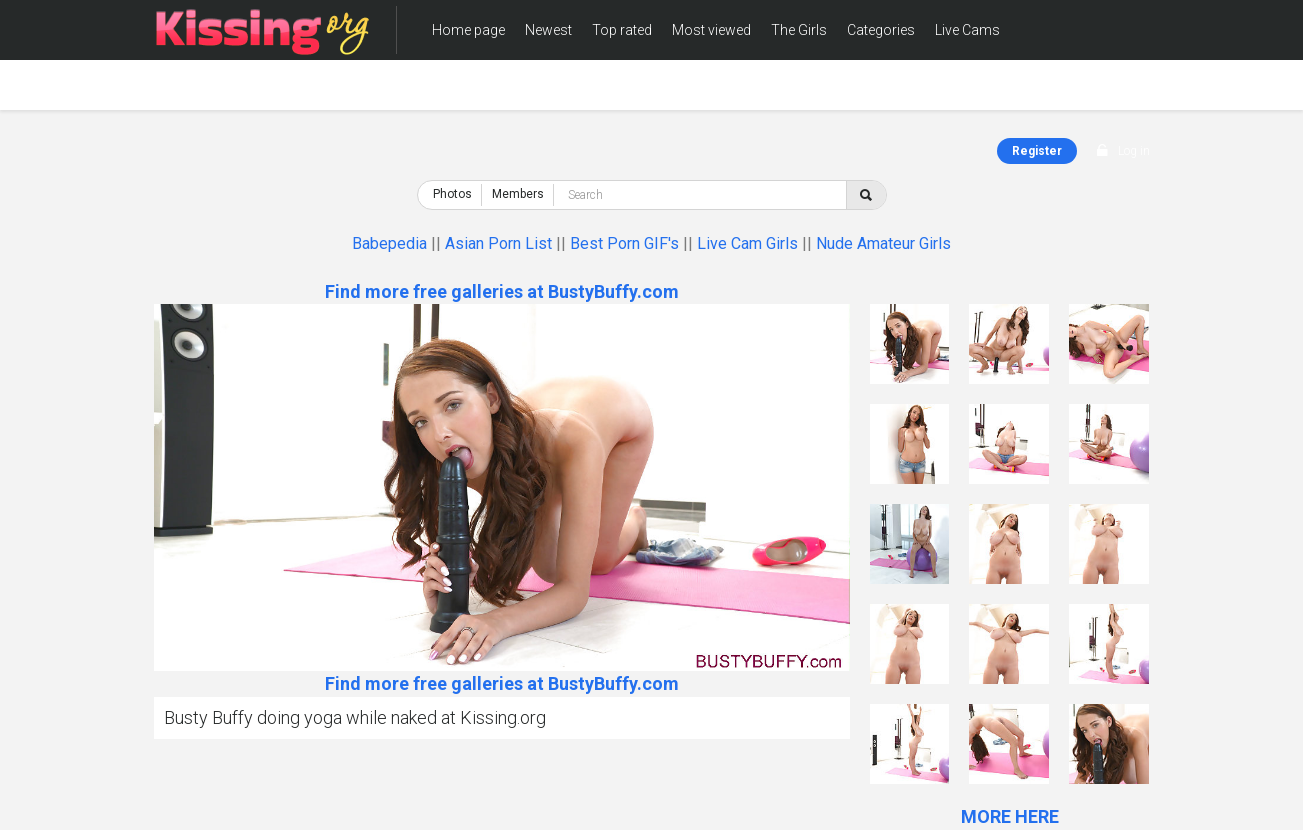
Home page (468, 30)
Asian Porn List (498, 243)
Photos (452, 194)
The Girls (799, 30)
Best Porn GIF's (624, 243)
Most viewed (711, 30)
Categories (881, 30)
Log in (1134, 151)
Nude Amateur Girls (883, 243)
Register (1037, 151)
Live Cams (967, 30)
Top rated (622, 30)
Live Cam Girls (747, 243)
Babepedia (389, 243)
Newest (548, 30)
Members (462, 90)
